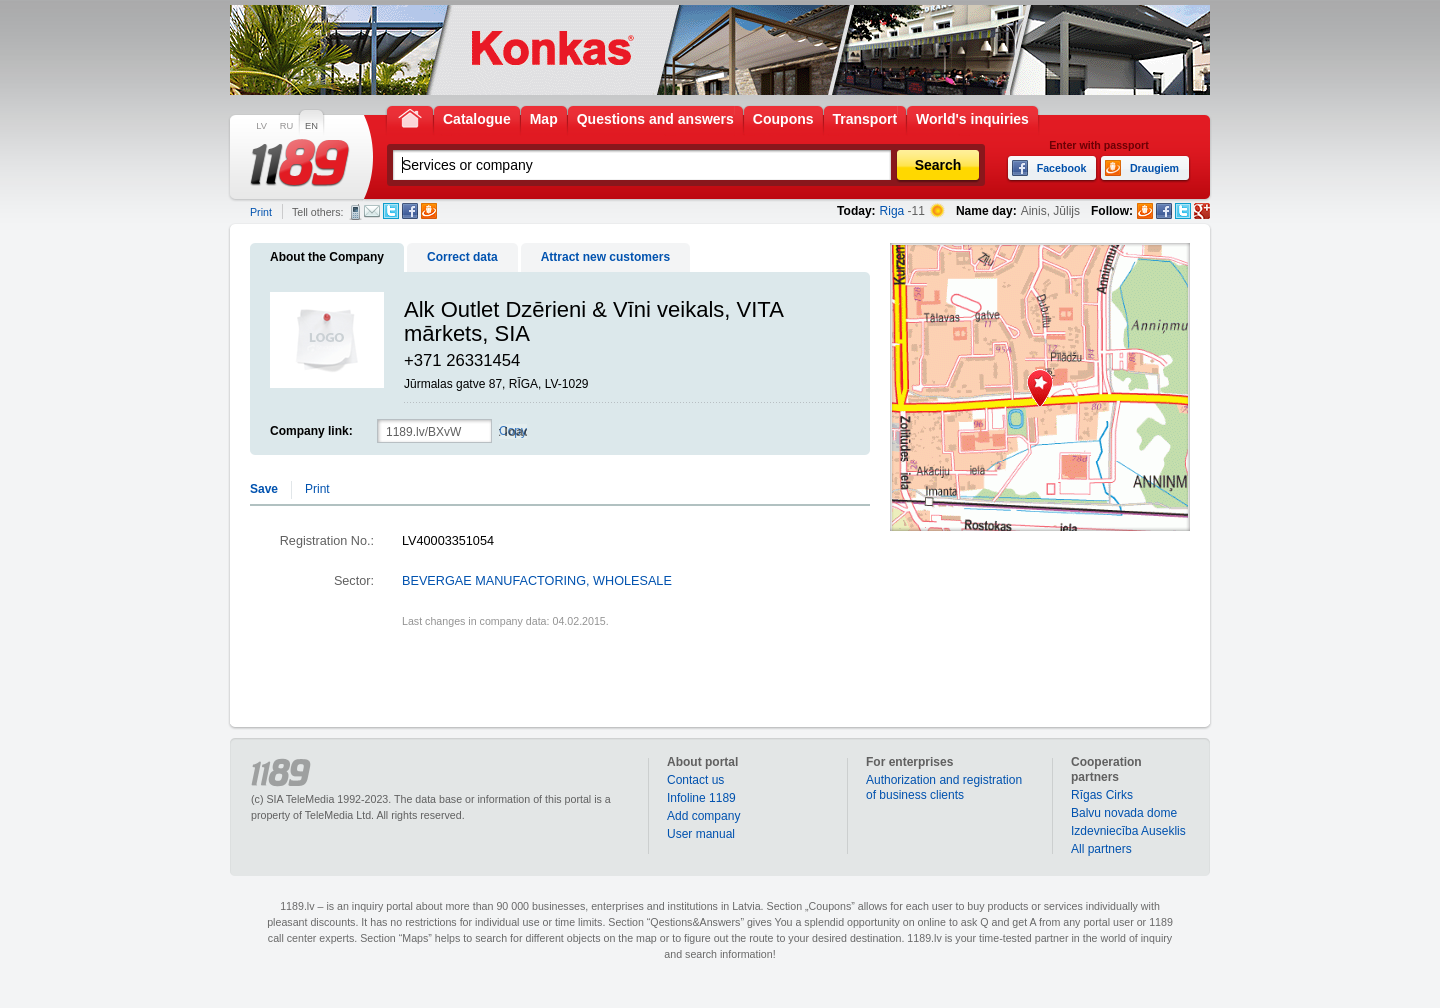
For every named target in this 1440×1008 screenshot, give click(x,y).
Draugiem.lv (429, 211)
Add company (703, 816)
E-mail (372, 211)
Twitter (391, 211)
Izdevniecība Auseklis (1128, 831)
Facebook (410, 211)
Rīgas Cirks (1102, 795)
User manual (701, 834)
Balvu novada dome (1124, 813)
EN (311, 126)
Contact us (695, 780)
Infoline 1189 (701, 798)
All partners (1101, 849)
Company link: (311, 431)
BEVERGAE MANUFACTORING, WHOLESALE (537, 581)
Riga (892, 211)
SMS (355, 212)
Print (261, 212)
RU (286, 126)
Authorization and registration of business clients (944, 787)
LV (261, 126)
